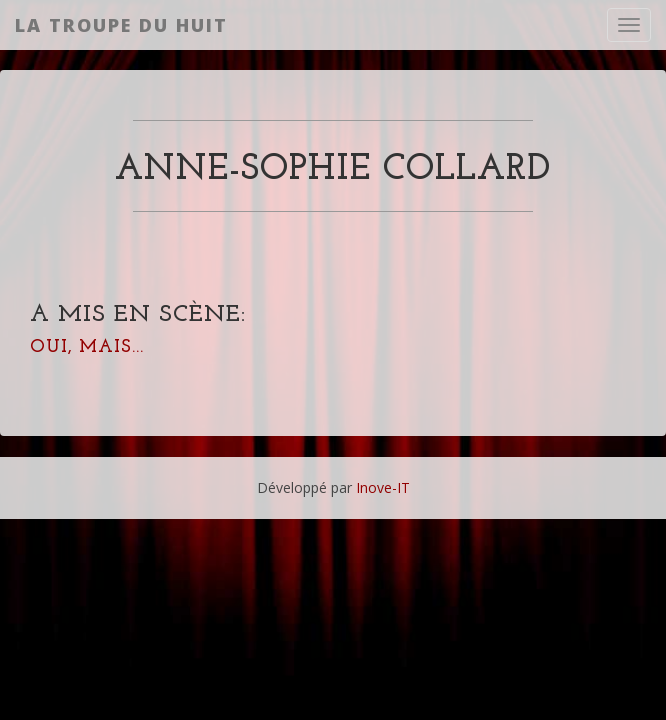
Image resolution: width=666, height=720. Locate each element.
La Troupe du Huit (121, 25)
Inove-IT (383, 487)
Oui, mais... (87, 347)
